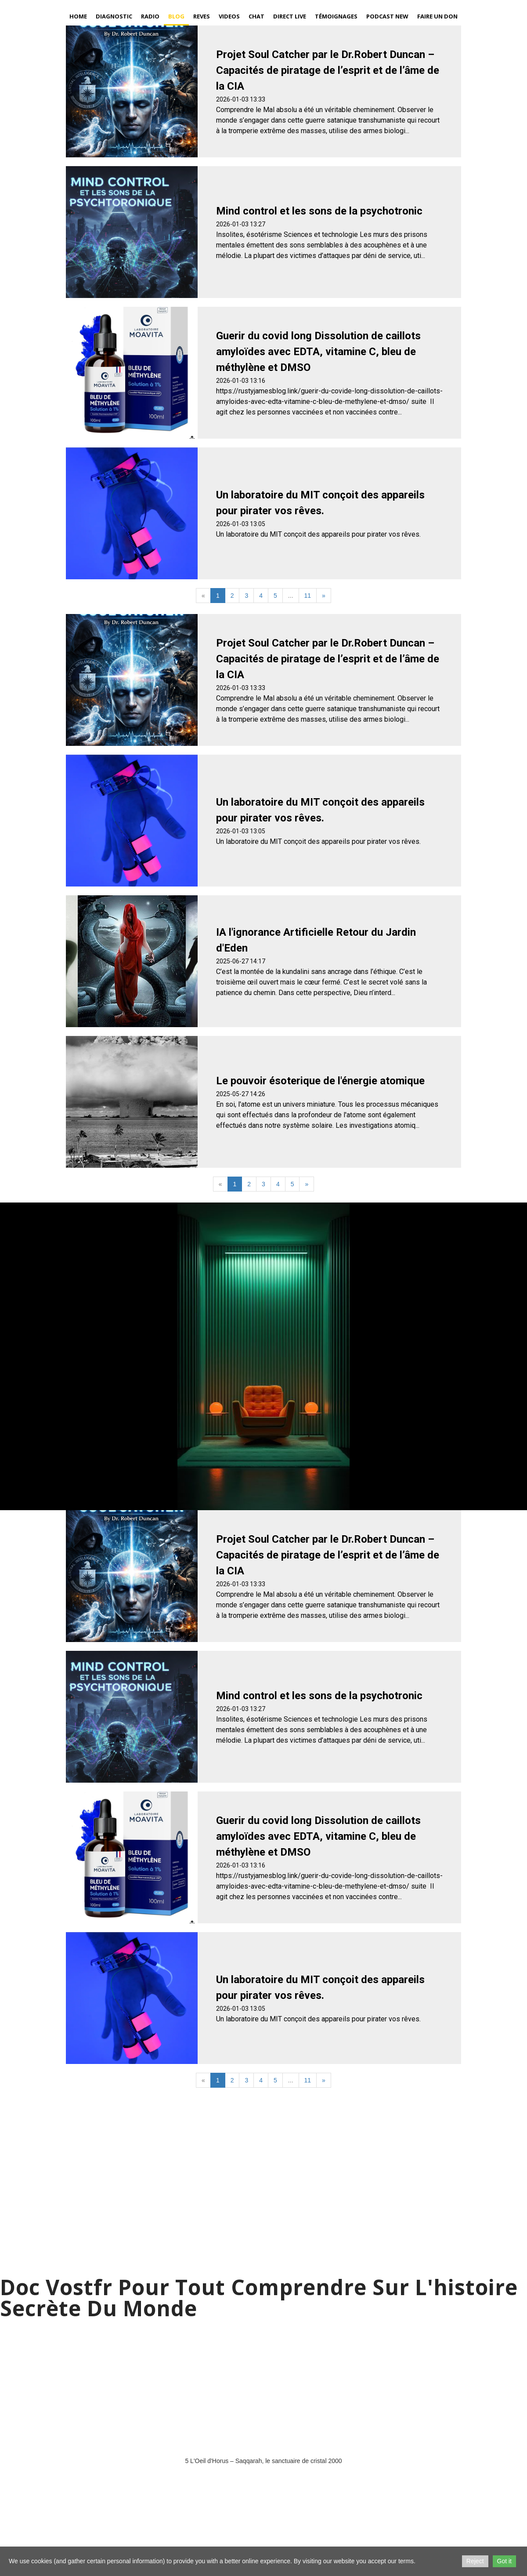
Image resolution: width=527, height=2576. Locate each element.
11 (307, 595)
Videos (229, 16)
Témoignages (336, 16)
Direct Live (289, 16)
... (290, 595)
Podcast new (387, 16)
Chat (256, 16)
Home (78, 16)
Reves (201, 16)
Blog (176, 16)
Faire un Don (437, 16)
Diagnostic (114, 16)
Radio (150, 16)
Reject (475, 2561)
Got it (504, 2561)
